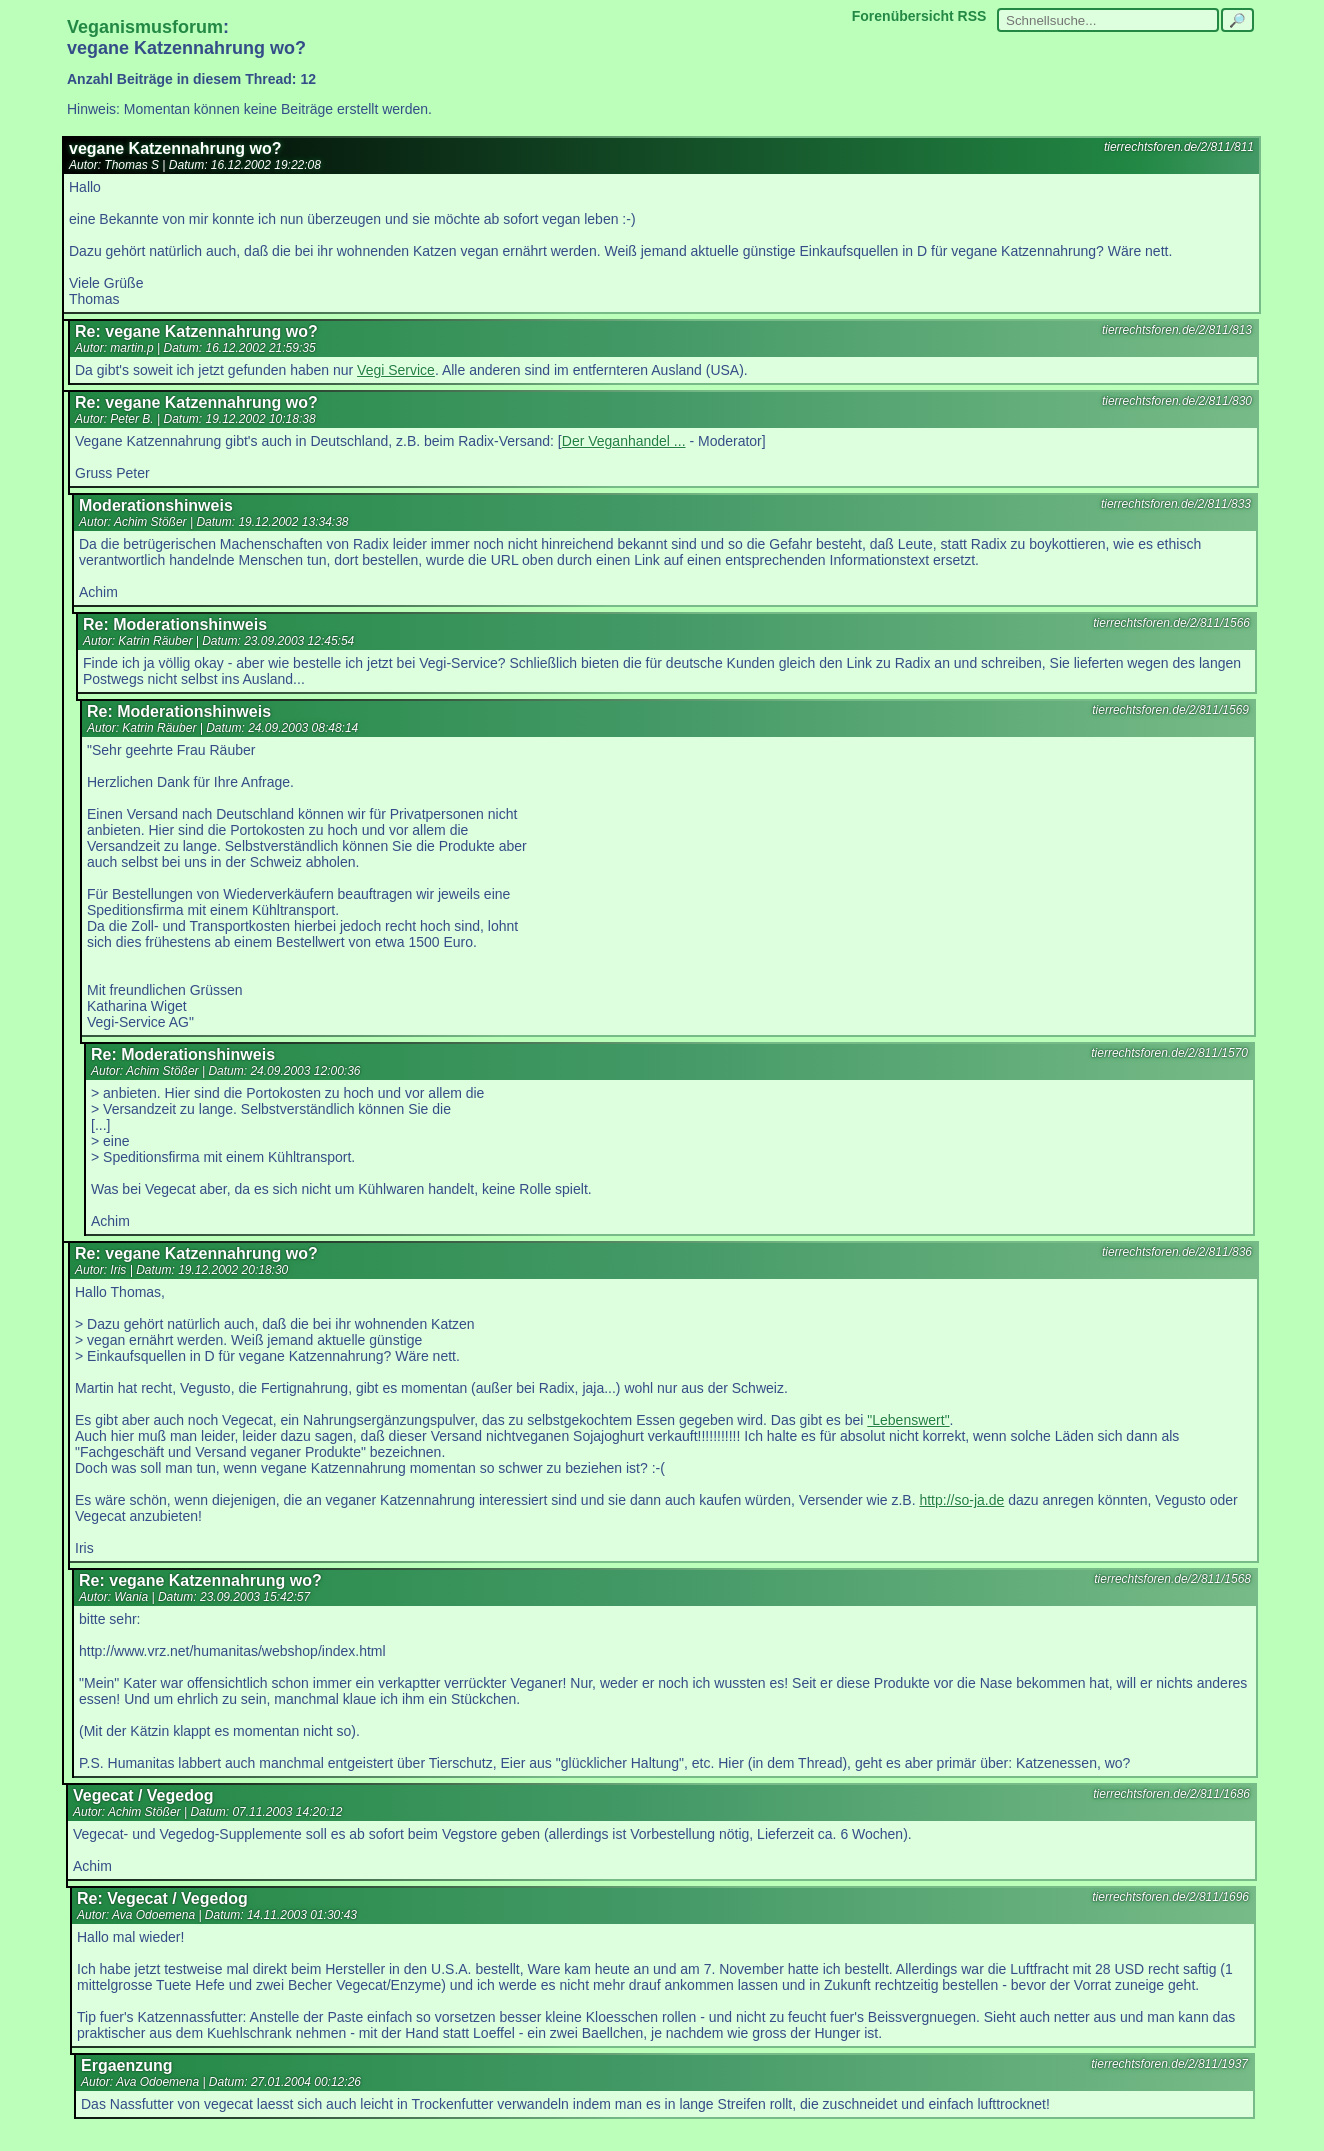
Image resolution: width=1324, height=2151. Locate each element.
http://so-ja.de (961, 1500)
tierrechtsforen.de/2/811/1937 (1169, 2064)
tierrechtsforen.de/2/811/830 (1177, 401)
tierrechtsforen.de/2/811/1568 (1172, 1579)
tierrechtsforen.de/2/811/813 (1177, 330)
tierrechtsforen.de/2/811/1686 (1171, 1794)
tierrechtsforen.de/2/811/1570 (1169, 1053)
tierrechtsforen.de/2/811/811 (1179, 147)
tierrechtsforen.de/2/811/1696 (1170, 1897)
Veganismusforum (145, 27)
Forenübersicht (903, 16)
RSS (972, 16)
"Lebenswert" (908, 1420)
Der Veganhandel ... (624, 441)
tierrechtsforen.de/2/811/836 (1177, 1252)
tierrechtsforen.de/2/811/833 (1176, 504)
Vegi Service (396, 370)
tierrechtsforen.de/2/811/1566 (1171, 623)
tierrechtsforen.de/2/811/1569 (1170, 710)
